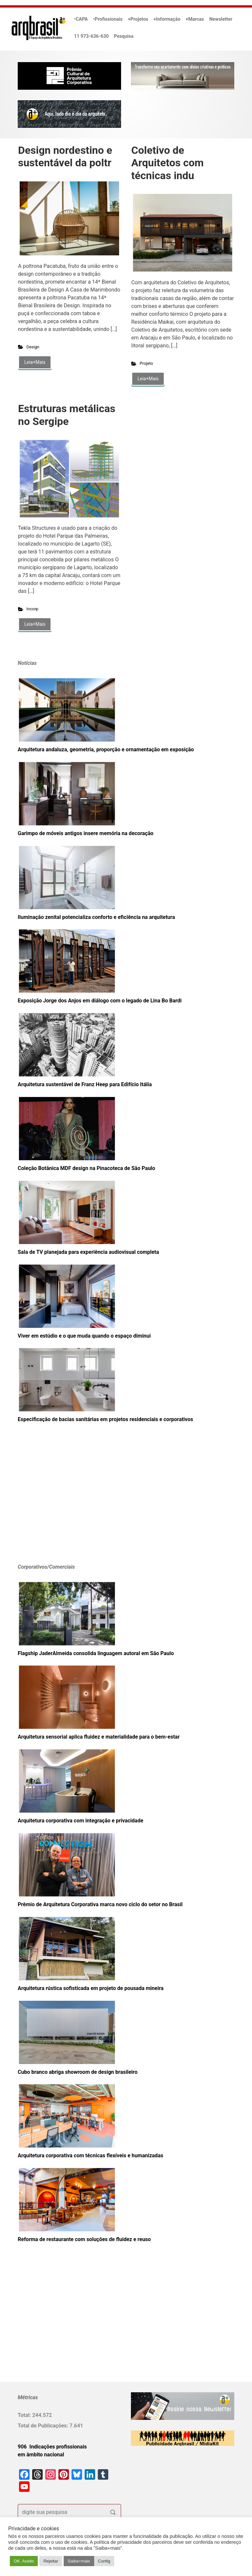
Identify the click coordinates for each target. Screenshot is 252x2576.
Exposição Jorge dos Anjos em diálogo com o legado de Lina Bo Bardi (100, 1000)
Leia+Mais (34, 362)
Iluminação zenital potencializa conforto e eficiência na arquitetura (96, 917)
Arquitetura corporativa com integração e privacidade (80, 1820)
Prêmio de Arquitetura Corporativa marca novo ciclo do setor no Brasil (100, 1904)
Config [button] (104, 2561)
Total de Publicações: (44, 2426)
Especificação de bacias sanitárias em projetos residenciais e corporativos (105, 1419)
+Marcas (195, 19)
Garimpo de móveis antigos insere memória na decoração (85, 833)
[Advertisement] (59, 1503)
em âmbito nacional (41, 2454)
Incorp (32, 608)
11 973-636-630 (91, 36)
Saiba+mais (79, 2561)
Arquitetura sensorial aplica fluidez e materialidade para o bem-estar (99, 1737)
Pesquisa (123, 36)
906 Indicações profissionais (52, 2447)
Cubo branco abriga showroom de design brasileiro (77, 2072)
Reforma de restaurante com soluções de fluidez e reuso (84, 2239)
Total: (25, 2415)
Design (33, 346)
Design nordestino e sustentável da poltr (65, 156)
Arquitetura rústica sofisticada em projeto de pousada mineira (90, 1988)
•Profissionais (108, 19)
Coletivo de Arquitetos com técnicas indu (167, 163)
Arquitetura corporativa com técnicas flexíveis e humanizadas (90, 2155)
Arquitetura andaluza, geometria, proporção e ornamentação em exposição (106, 749)
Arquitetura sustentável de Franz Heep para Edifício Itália (85, 1084)
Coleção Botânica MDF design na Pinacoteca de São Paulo (86, 1168)
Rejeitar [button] (50, 2561)
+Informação (167, 19)
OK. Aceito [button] (24, 2561)
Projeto (146, 363)
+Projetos (138, 19)
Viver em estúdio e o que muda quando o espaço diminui (84, 1336)
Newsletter (220, 19)
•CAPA (81, 19)
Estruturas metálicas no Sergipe (67, 414)
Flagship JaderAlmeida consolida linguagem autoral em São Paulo (96, 1653)
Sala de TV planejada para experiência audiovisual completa (88, 1252)
